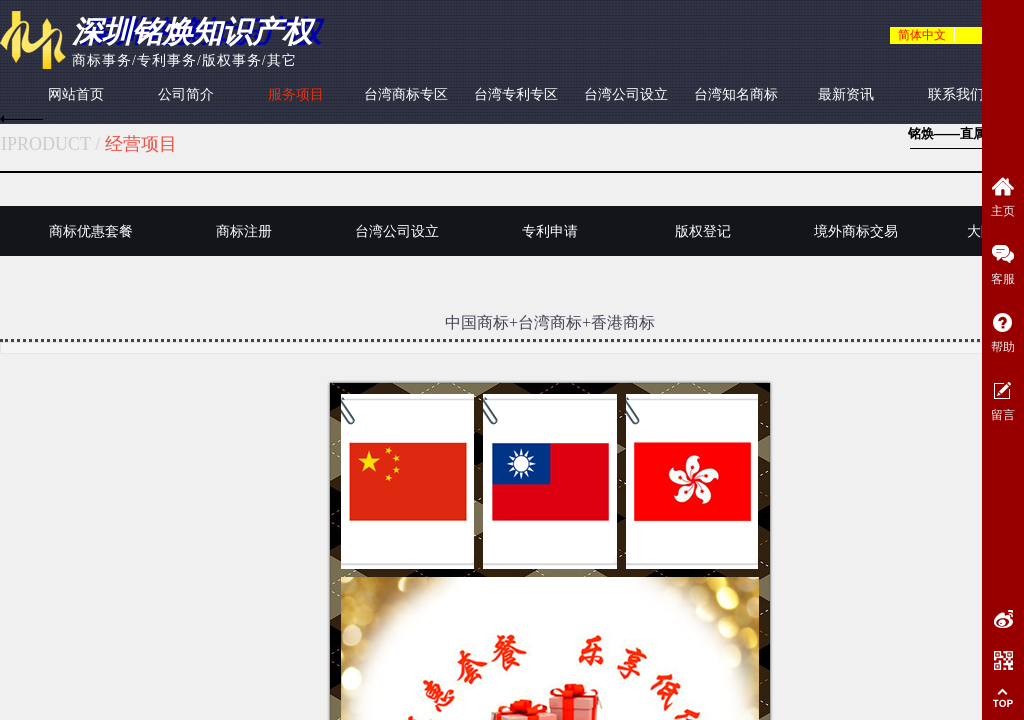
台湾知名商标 (736, 94)
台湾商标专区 (406, 94)
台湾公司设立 (626, 94)
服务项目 (296, 94)
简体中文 (922, 35)
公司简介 (186, 94)
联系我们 (956, 94)
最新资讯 (846, 94)
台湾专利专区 (516, 94)
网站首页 (76, 94)
